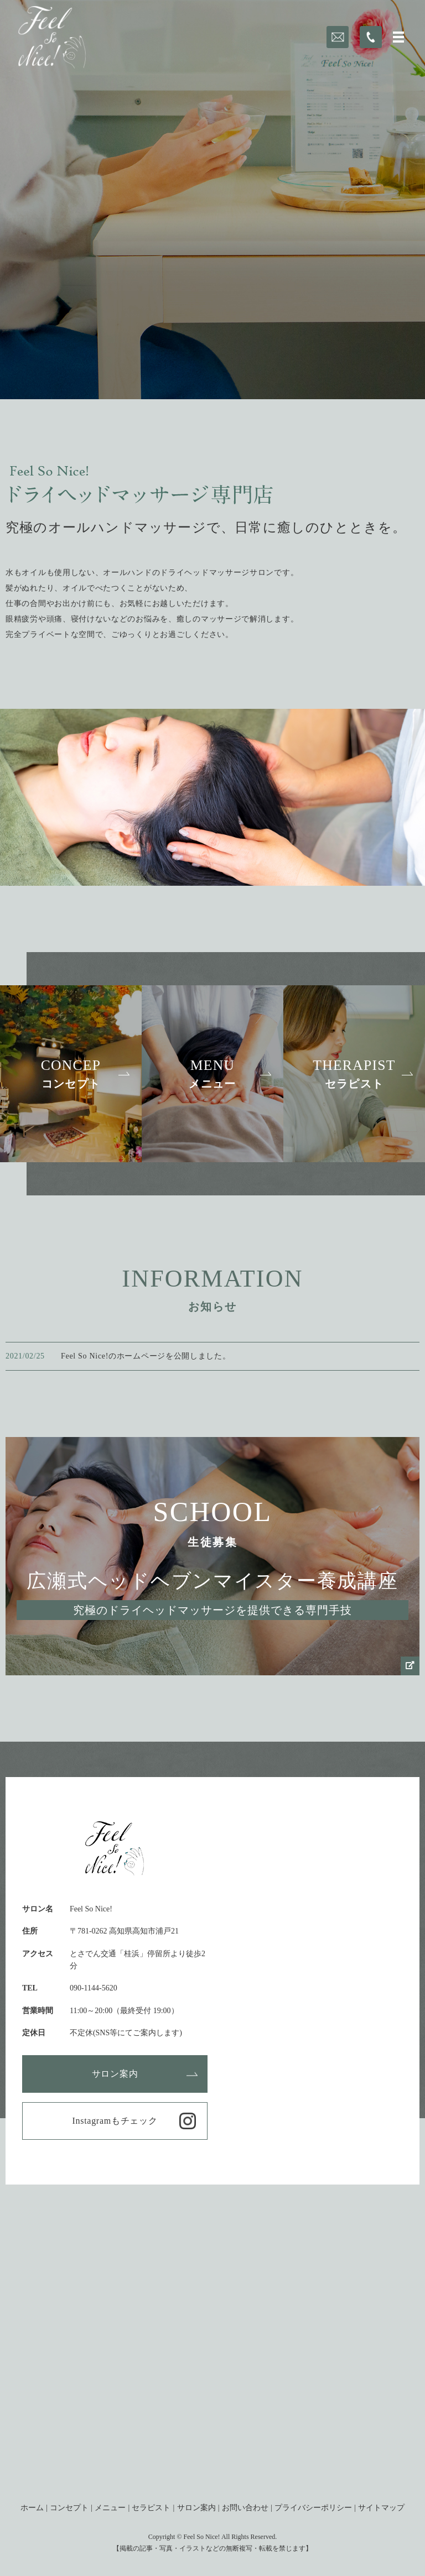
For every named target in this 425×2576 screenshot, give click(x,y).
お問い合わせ (245, 2508)
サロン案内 (115, 2073)
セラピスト (151, 2508)
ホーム (32, 2508)
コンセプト (69, 2508)
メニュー (110, 2508)
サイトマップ (381, 2508)
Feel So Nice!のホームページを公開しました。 (146, 1356)
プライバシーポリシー (313, 2508)
